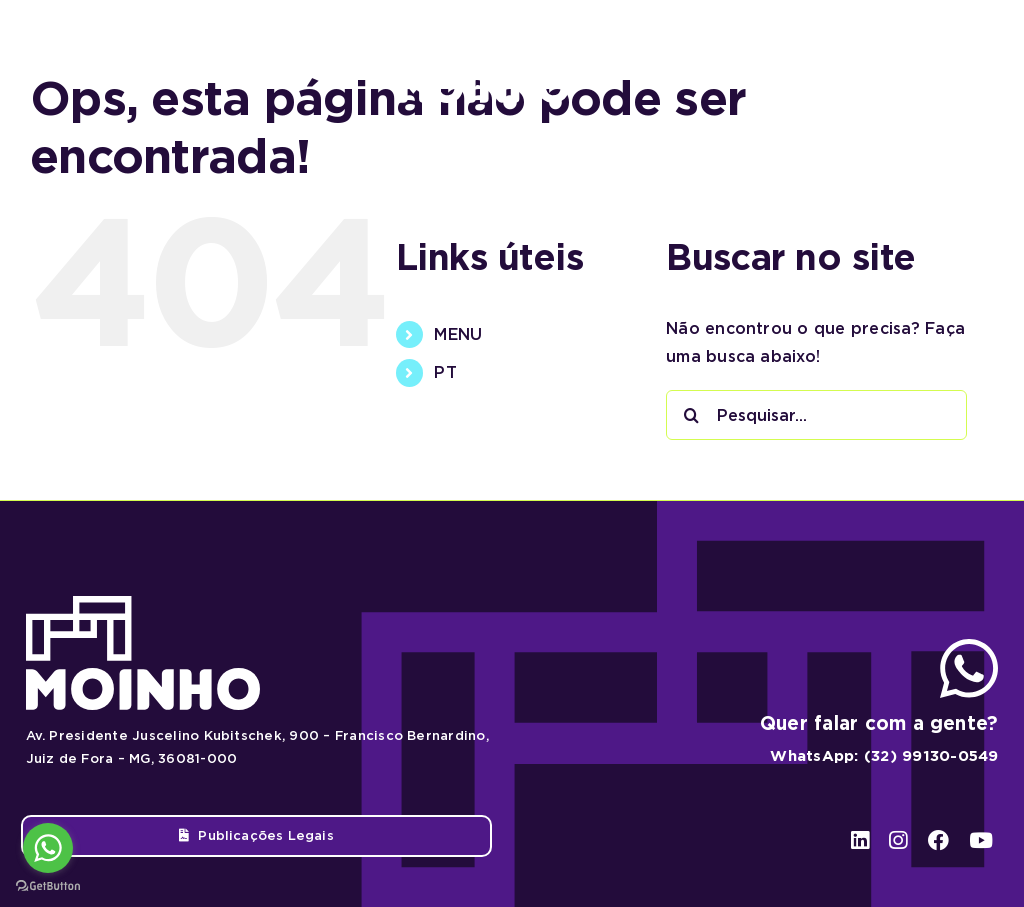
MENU (458, 334)
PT (445, 372)
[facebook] (935, 61)
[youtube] (975, 61)
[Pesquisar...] (816, 415)
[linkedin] (859, 61)
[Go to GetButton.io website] (48, 886)
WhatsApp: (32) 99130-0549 (884, 756)
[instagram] (897, 61)
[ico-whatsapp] (969, 646)
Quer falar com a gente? (879, 723)
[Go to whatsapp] (48, 848)
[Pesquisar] (691, 415)
